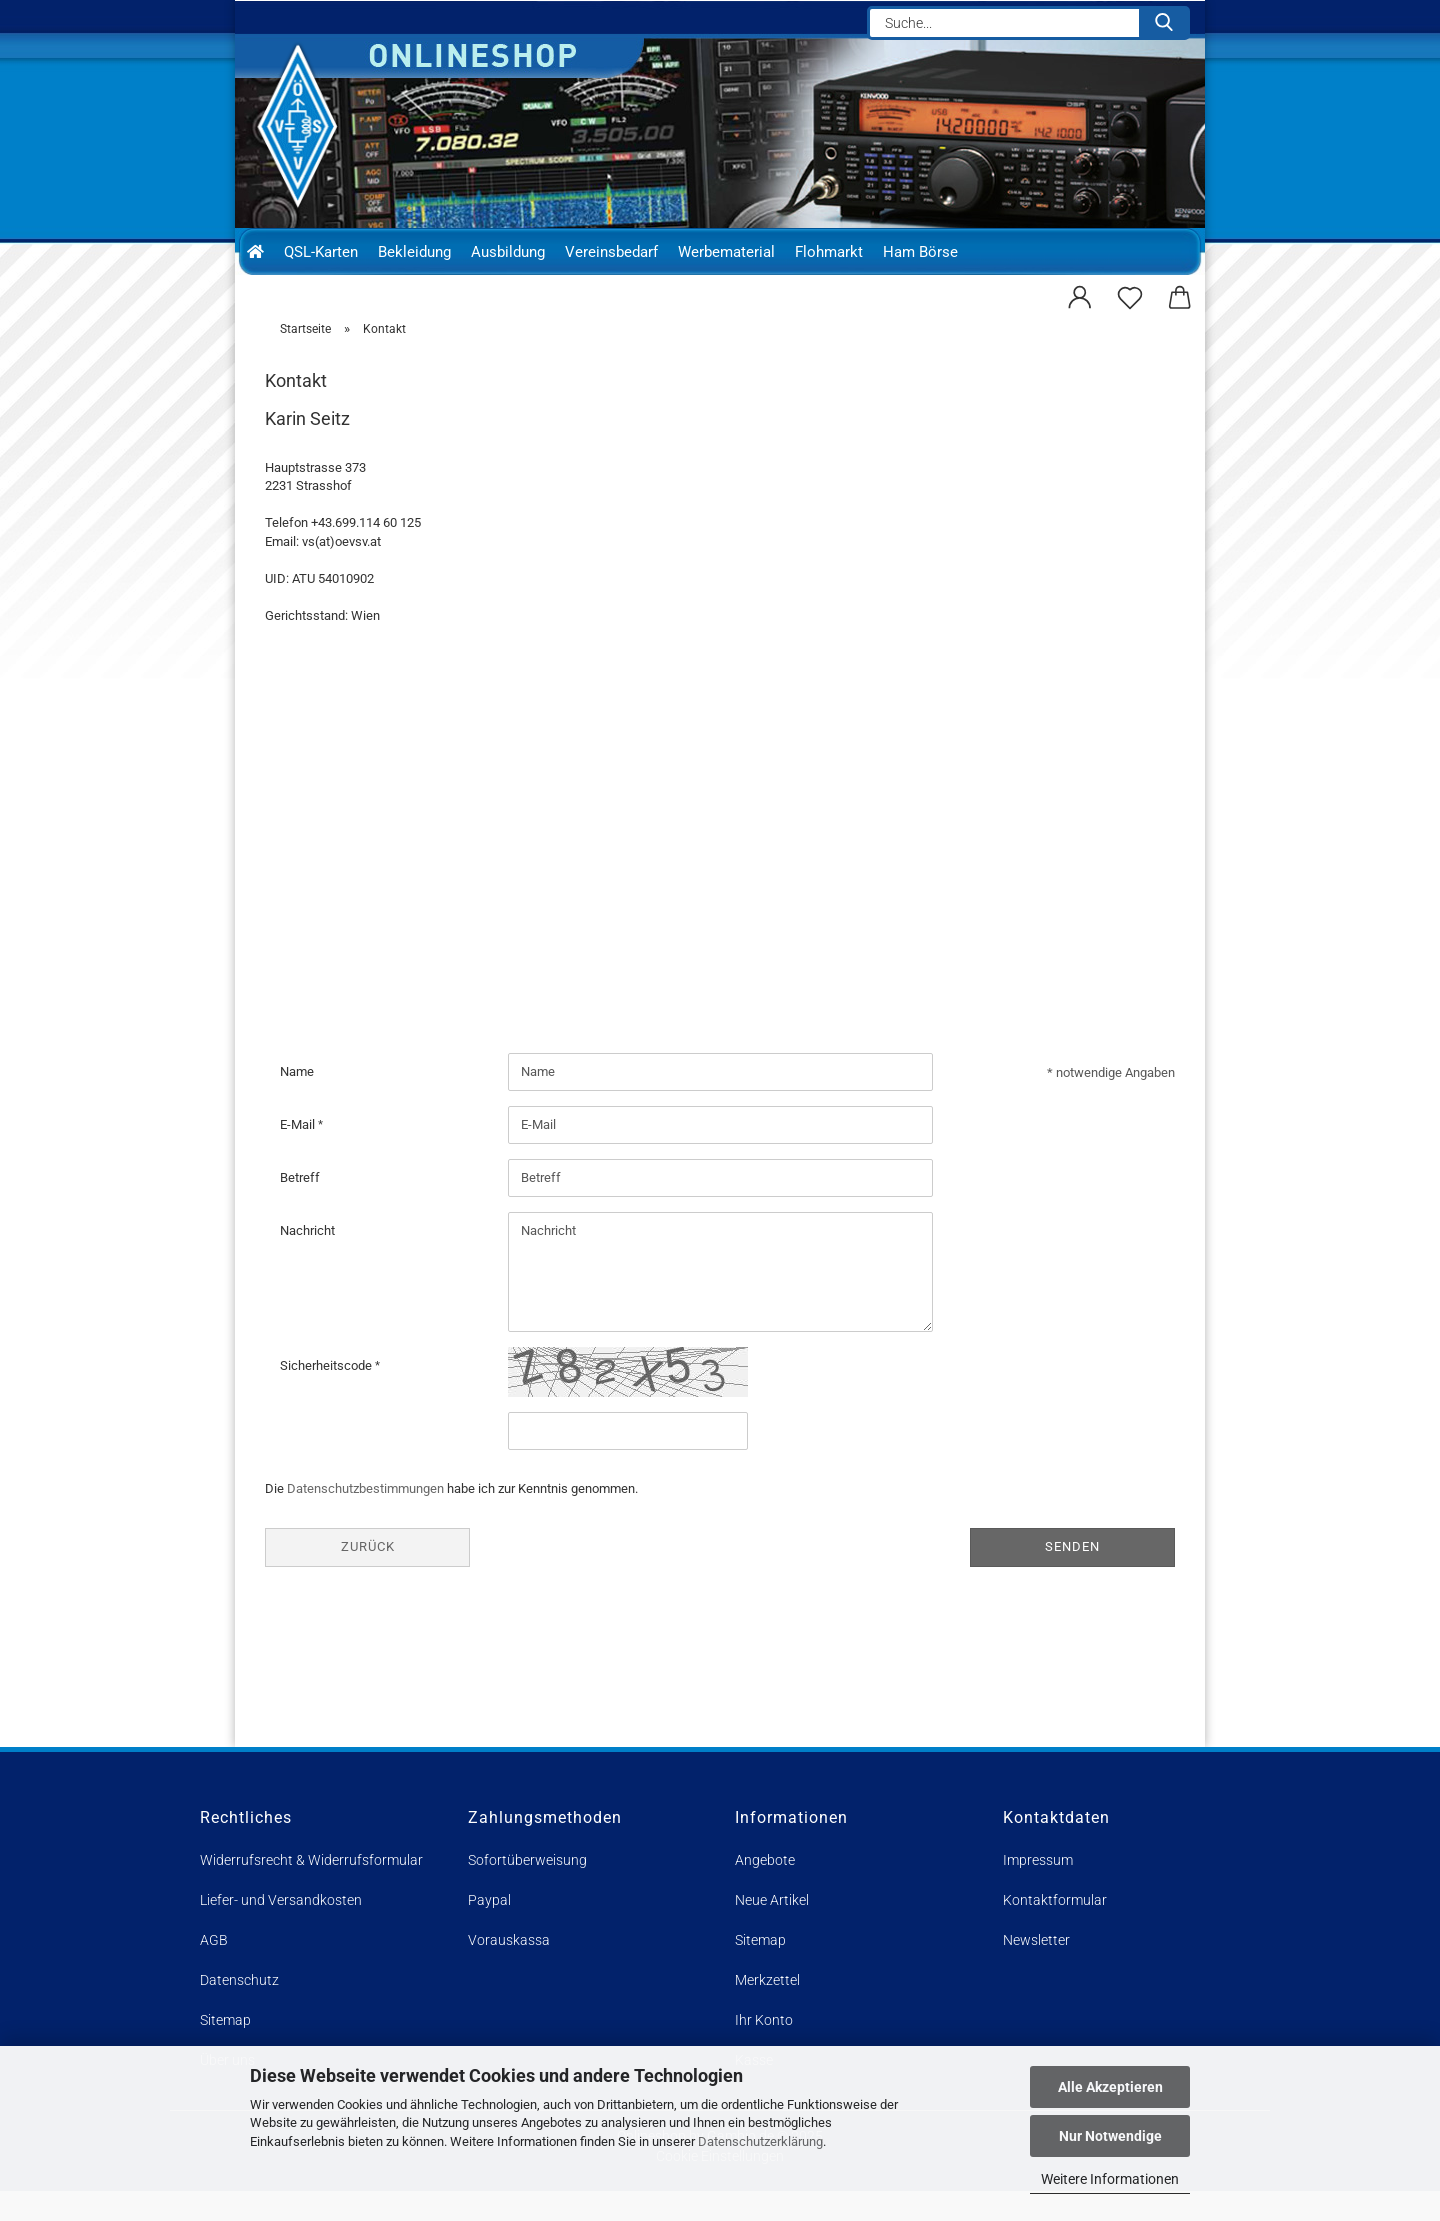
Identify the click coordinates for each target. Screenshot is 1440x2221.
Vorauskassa (509, 1970)
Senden (1072, 1577)
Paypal (489, 1930)
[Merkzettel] (1130, 295)
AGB (214, 1970)
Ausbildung (508, 252)
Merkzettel (767, 2010)
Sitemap (760, 1970)
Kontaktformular (1055, 1930)
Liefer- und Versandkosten (281, 1930)
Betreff (300, 1207)
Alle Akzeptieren (1110, 2087)
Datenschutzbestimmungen (365, 1518)
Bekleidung (414, 252)
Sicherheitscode (327, 1395)
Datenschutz (239, 2010)
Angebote (765, 1890)
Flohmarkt (829, 252)
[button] (1080, 295)
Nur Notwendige (1110, 2136)
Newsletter (1036, 1970)
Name (297, 1101)
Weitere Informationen (1110, 2179)
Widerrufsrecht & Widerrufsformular (311, 1890)
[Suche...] (1164, 23)
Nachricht (307, 1260)
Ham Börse (920, 252)
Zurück (368, 1577)
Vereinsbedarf (611, 252)
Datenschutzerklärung (760, 2141)
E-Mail (299, 1154)
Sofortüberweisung (527, 1890)
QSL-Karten (321, 252)
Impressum (1038, 1890)
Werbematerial (726, 252)
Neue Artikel (772, 1930)
